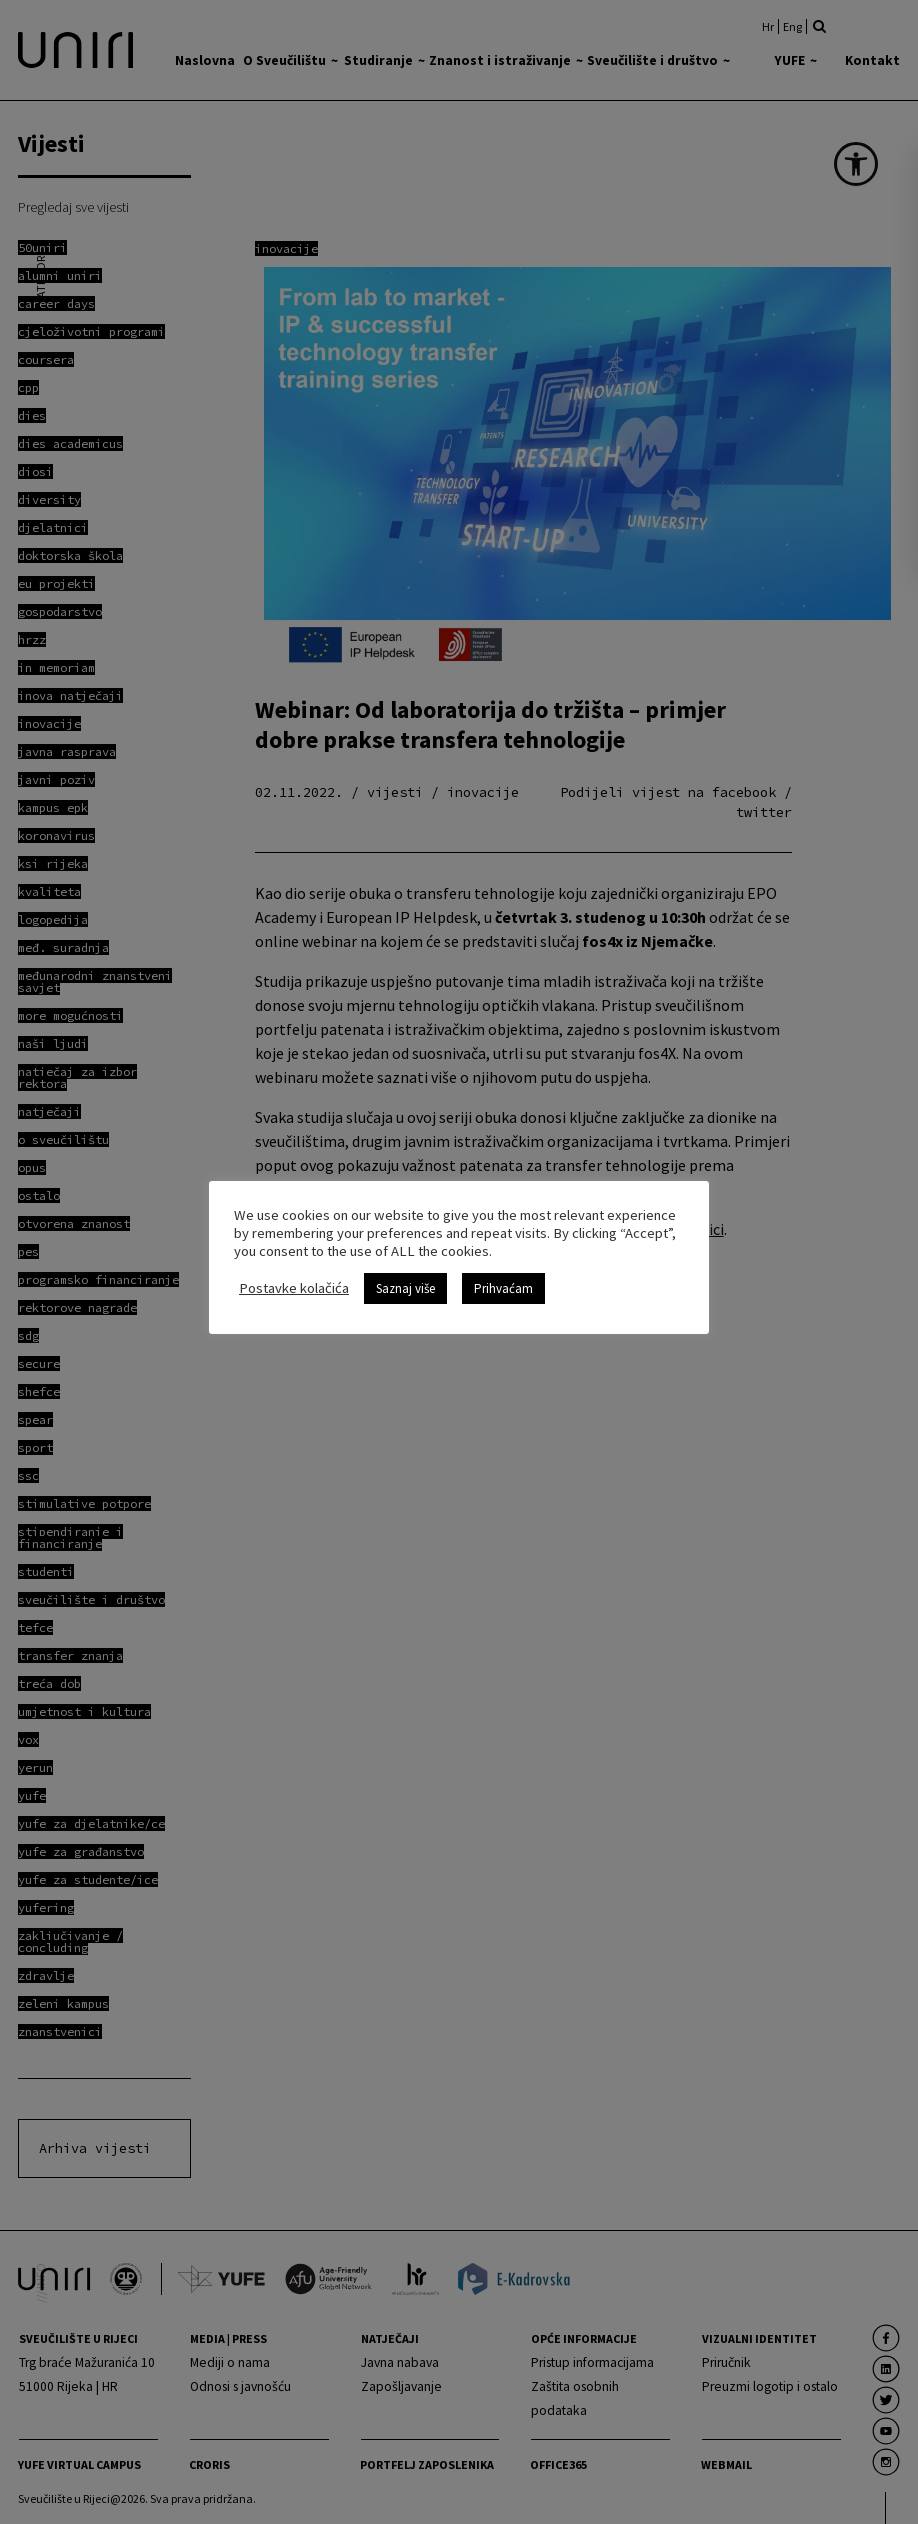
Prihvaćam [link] (503, 1288)
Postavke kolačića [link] (294, 1288)
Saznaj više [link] (405, 1288)
